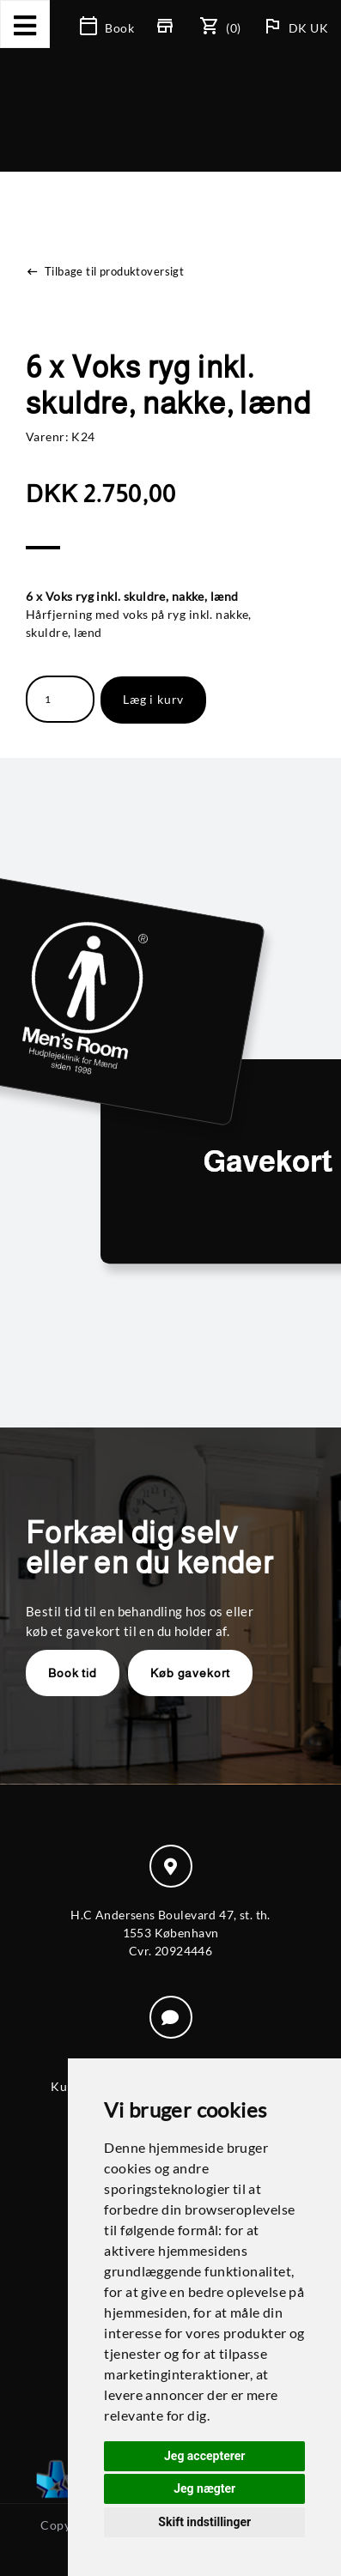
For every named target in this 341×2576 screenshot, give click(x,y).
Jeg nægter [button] (204, 2488)
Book (107, 28)
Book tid (72, 1673)
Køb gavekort (190, 1673)
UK (319, 28)
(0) (221, 28)
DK (299, 28)
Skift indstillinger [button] (204, 2522)
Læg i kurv (153, 699)
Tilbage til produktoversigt (105, 271)
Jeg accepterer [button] (204, 2456)
